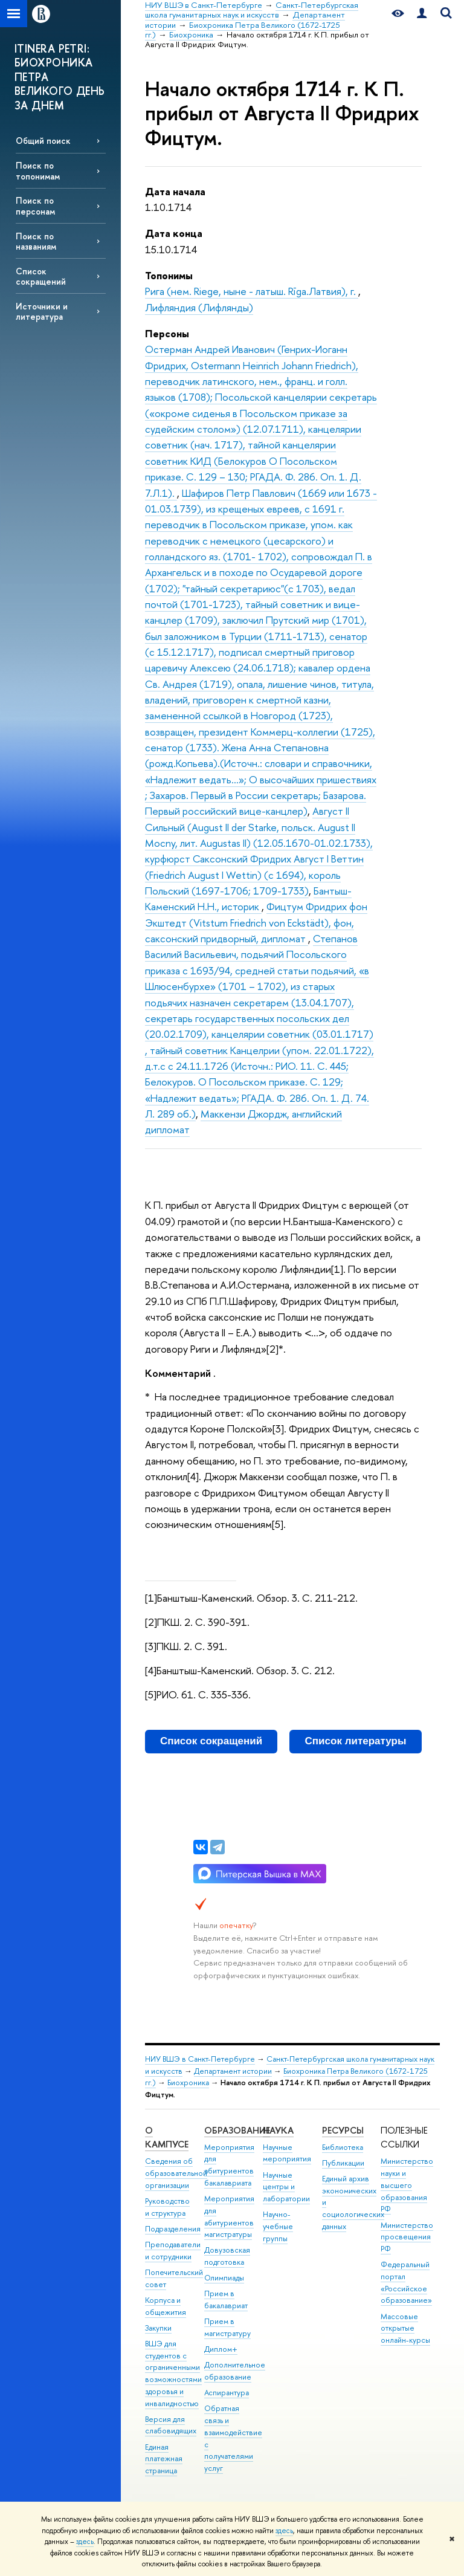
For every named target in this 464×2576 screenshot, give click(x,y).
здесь (284, 2531)
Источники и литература (42, 311)
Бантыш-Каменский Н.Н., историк (248, 898)
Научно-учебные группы (278, 2226)
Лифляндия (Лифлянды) (199, 307)
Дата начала (175, 191)
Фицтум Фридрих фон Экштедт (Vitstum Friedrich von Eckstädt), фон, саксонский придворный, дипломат (256, 922)
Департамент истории (233, 2071)
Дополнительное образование (234, 2371)
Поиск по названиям (36, 241)
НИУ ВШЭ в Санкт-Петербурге (200, 2059)
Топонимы (169, 275)
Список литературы (356, 1741)
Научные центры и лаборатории (286, 2187)
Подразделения (173, 2229)
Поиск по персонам (35, 205)
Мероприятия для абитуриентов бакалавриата (229, 2165)
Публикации (343, 2163)
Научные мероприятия (287, 2153)
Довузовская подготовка (227, 2256)
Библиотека (342, 2147)
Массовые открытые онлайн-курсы (405, 2328)
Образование (237, 2130)
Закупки (158, 2328)
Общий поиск (43, 140)
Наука (278, 2130)
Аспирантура (226, 2392)
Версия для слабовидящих (170, 2425)
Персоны (167, 333)
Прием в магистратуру (227, 2327)
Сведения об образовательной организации (176, 2173)
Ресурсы (343, 2130)
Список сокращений (41, 276)
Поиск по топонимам (38, 170)
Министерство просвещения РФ (407, 2237)
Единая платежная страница (163, 2459)
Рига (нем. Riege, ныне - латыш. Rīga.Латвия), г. (251, 291)
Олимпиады (224, 2278)
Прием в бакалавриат (226, 2299)
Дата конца (173, 233)
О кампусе (166, 2137)
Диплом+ (220, 2349)
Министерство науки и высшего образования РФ (407, 2185)
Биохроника (188, 2082)
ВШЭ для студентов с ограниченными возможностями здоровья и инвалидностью (173, 2373)
